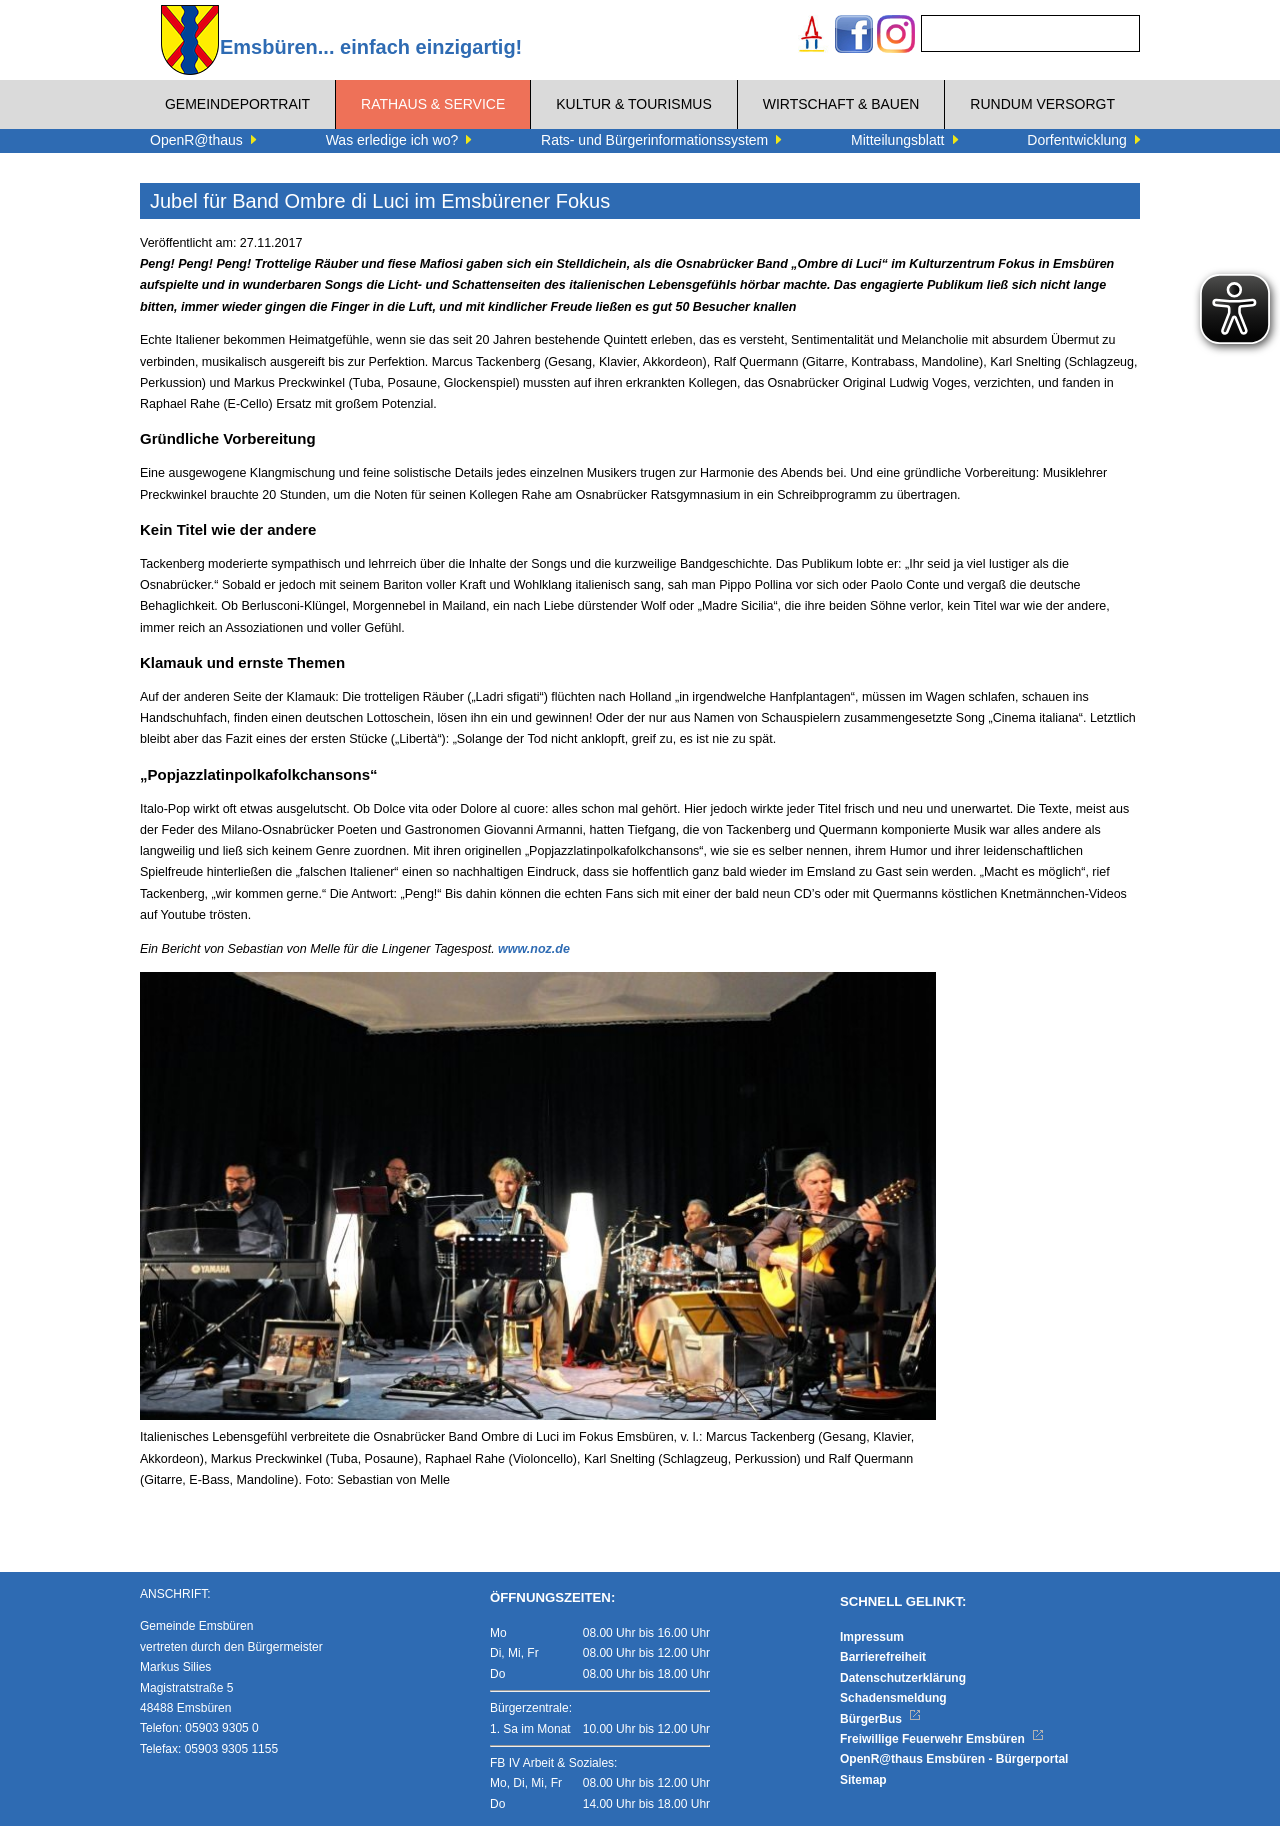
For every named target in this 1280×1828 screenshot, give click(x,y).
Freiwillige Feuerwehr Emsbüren (942, 1741)
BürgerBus (880, 1721)
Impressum (872, 1639)
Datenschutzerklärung (903, 1680)
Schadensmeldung (893, 1700)
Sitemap (863, 1782)
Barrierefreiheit (883, 1660)
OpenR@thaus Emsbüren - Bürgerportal (954, 1762)
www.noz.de (534, 949)
